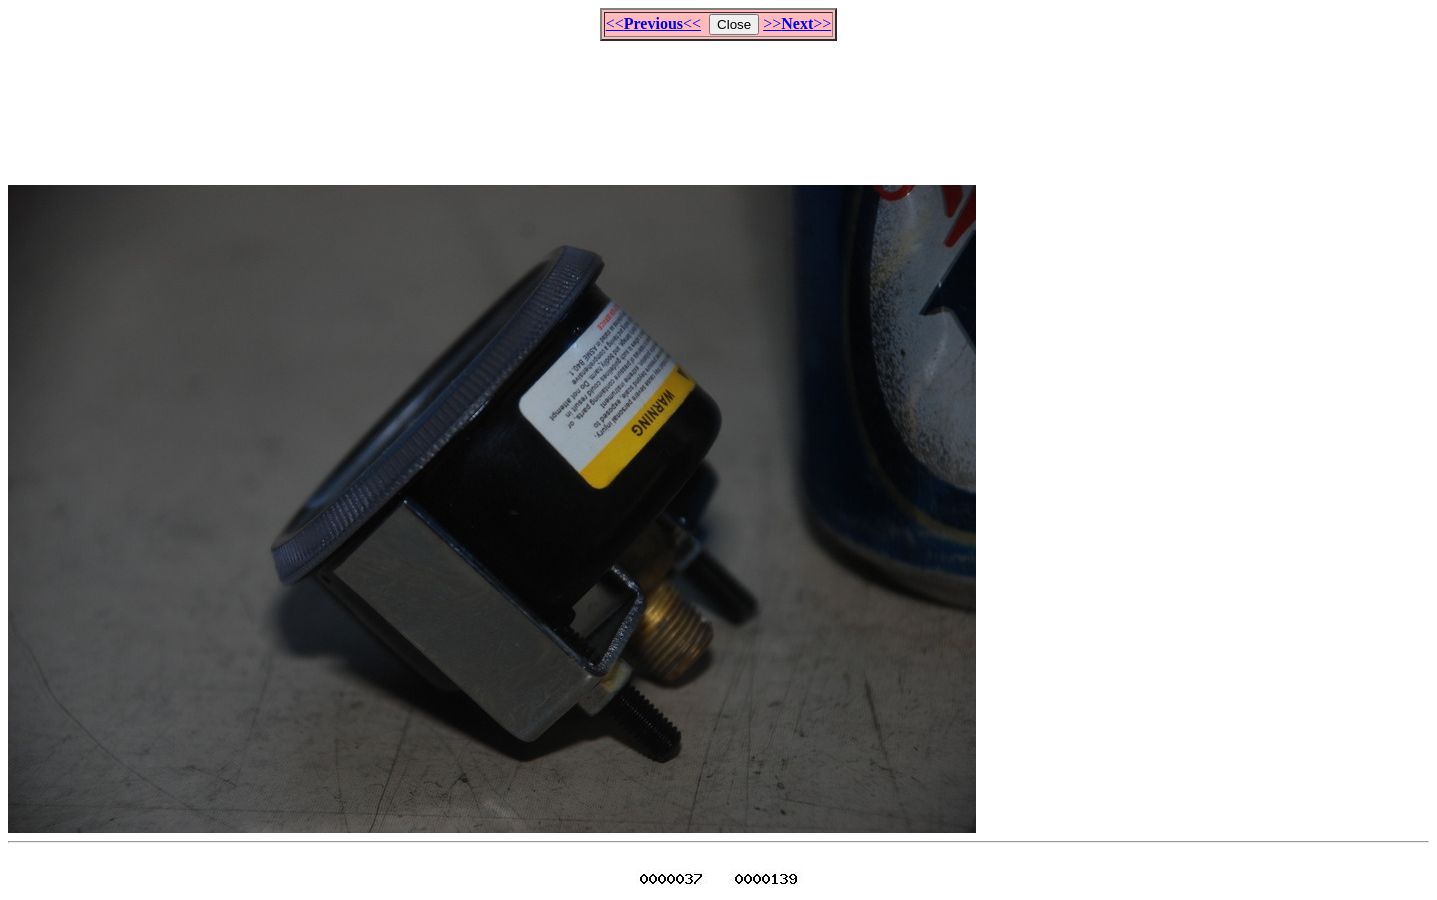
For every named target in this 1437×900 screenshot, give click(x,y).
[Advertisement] (719, 104)
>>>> (797, 23)
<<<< (653, 23)
